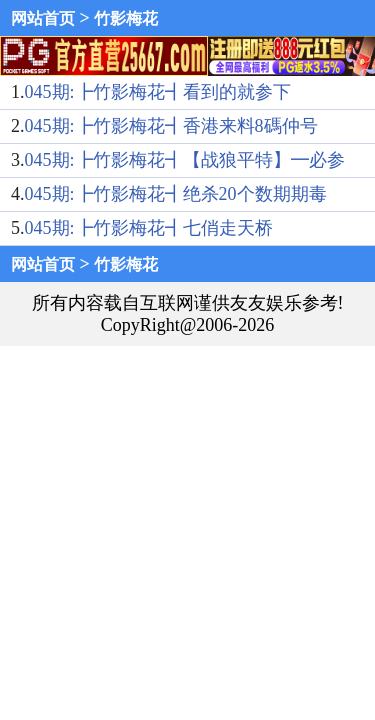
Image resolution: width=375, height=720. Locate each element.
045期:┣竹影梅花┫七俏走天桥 (149, 228)
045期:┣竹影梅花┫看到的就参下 (158, 92)
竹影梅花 (126, 18)
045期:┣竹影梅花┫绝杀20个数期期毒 (176, 194)
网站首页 (43, 18)
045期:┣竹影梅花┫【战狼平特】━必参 (185, 160)
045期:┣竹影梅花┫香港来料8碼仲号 (171, 126)
